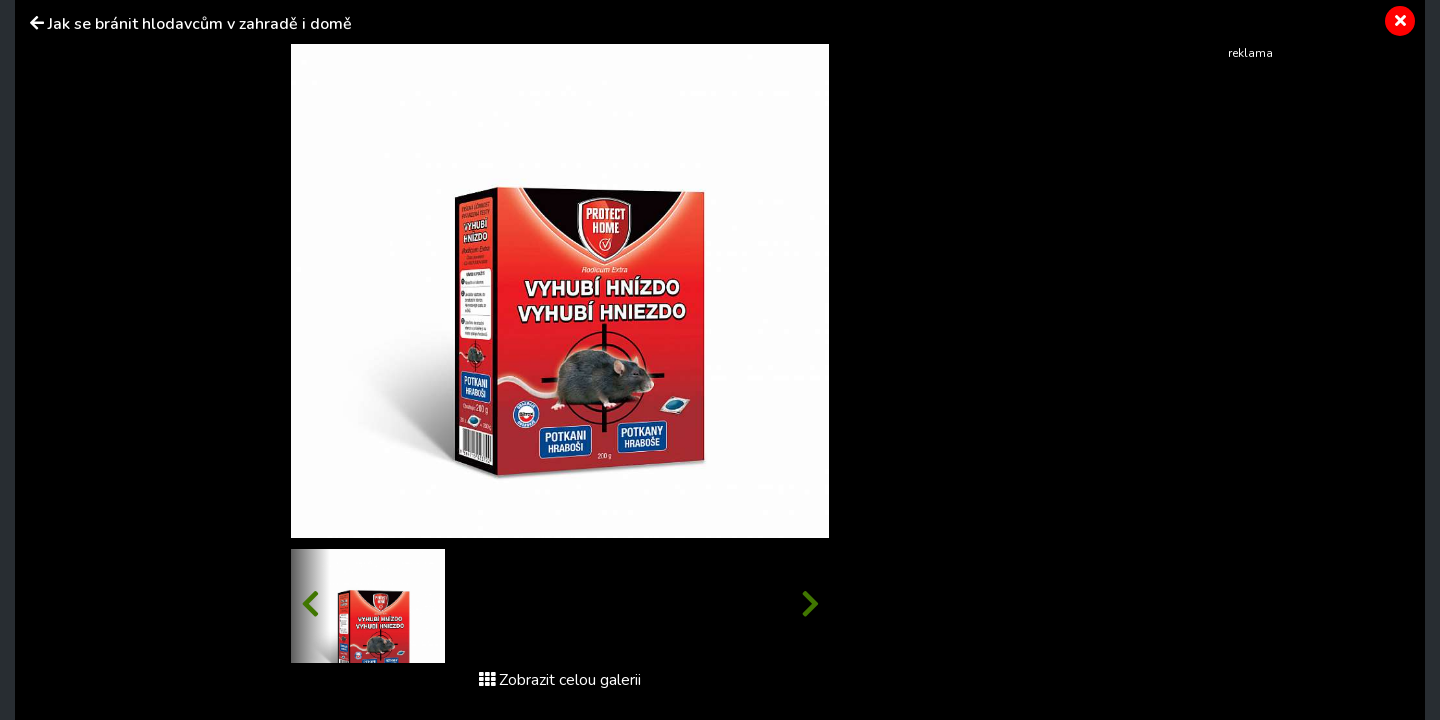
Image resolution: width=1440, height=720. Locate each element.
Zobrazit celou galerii (560, 680)
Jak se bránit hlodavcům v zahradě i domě (200, 24)
